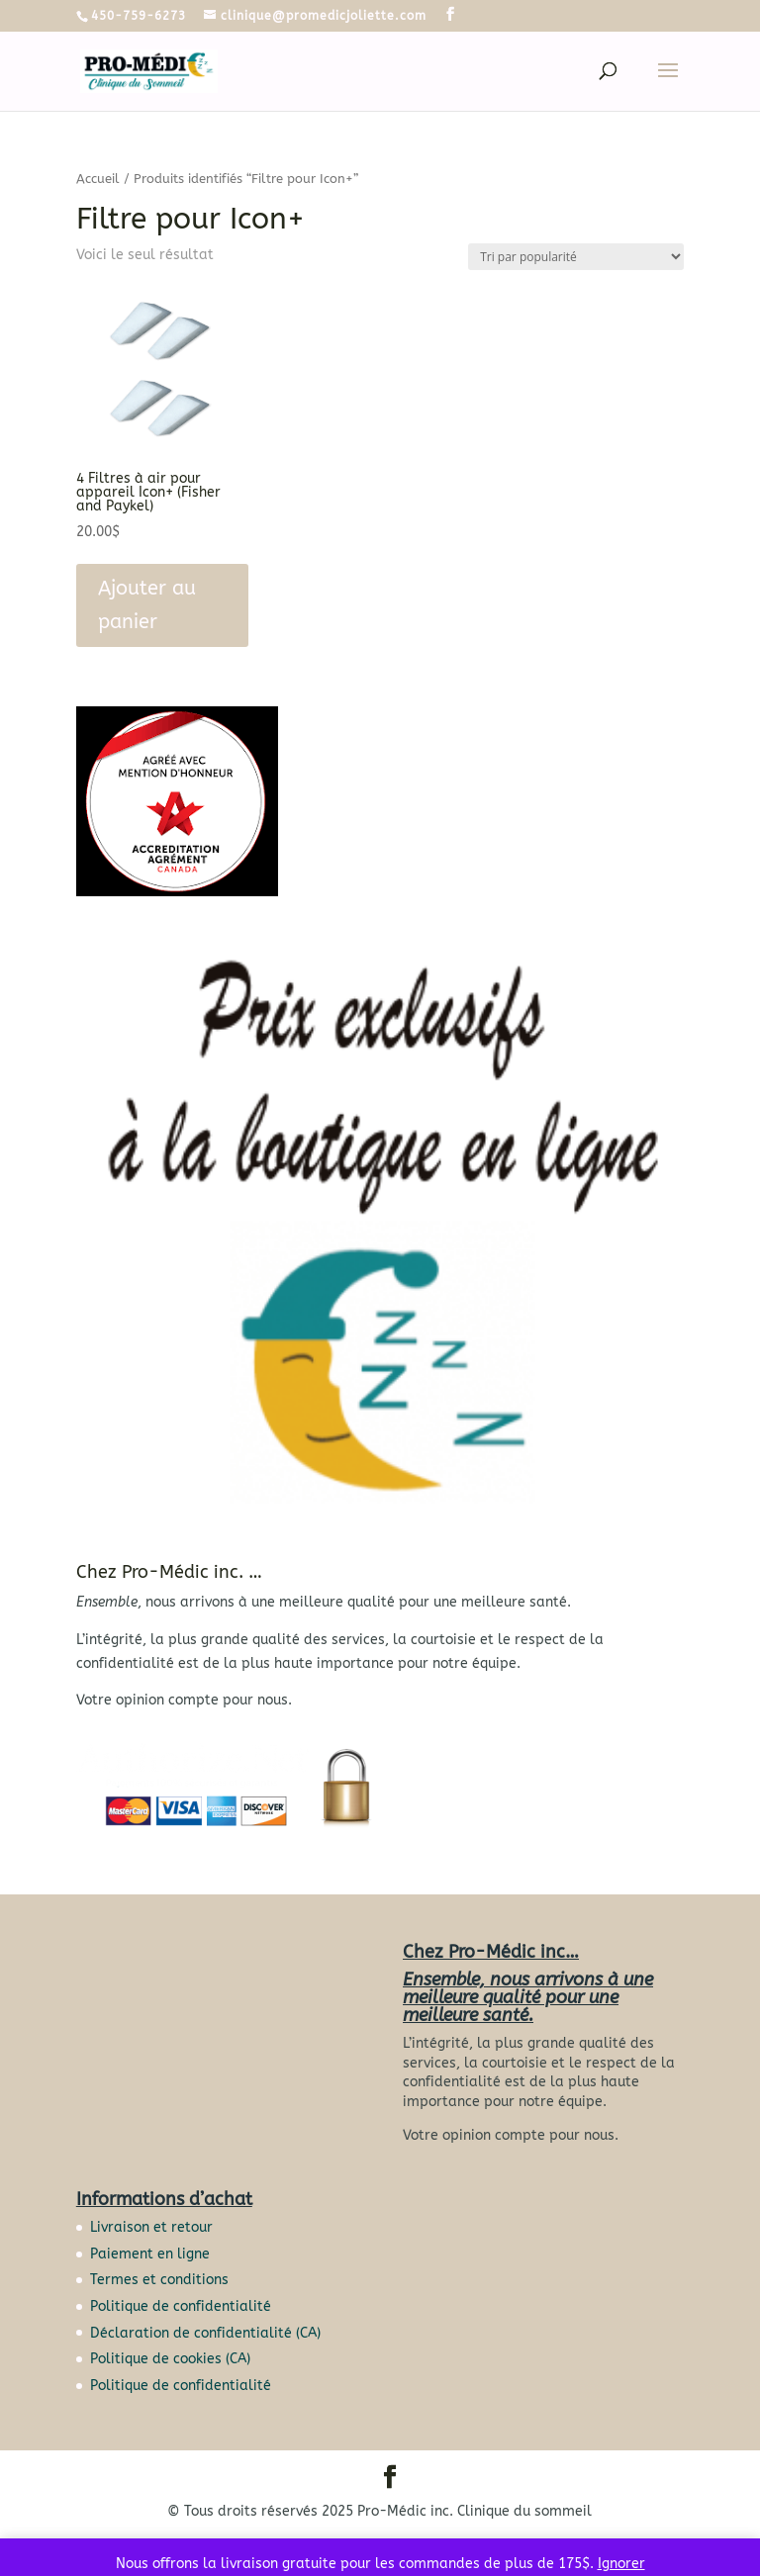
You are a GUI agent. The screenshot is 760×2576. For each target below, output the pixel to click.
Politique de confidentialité (180, 2306)
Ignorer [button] (621, 2563)
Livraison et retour (151, 2227)
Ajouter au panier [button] (147, 605)
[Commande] (576, 256)
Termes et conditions (159, 2279)
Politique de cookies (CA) (170, 2358)
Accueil (98, 178)
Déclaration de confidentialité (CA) (205, 2333)
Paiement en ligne (150, 2254)
